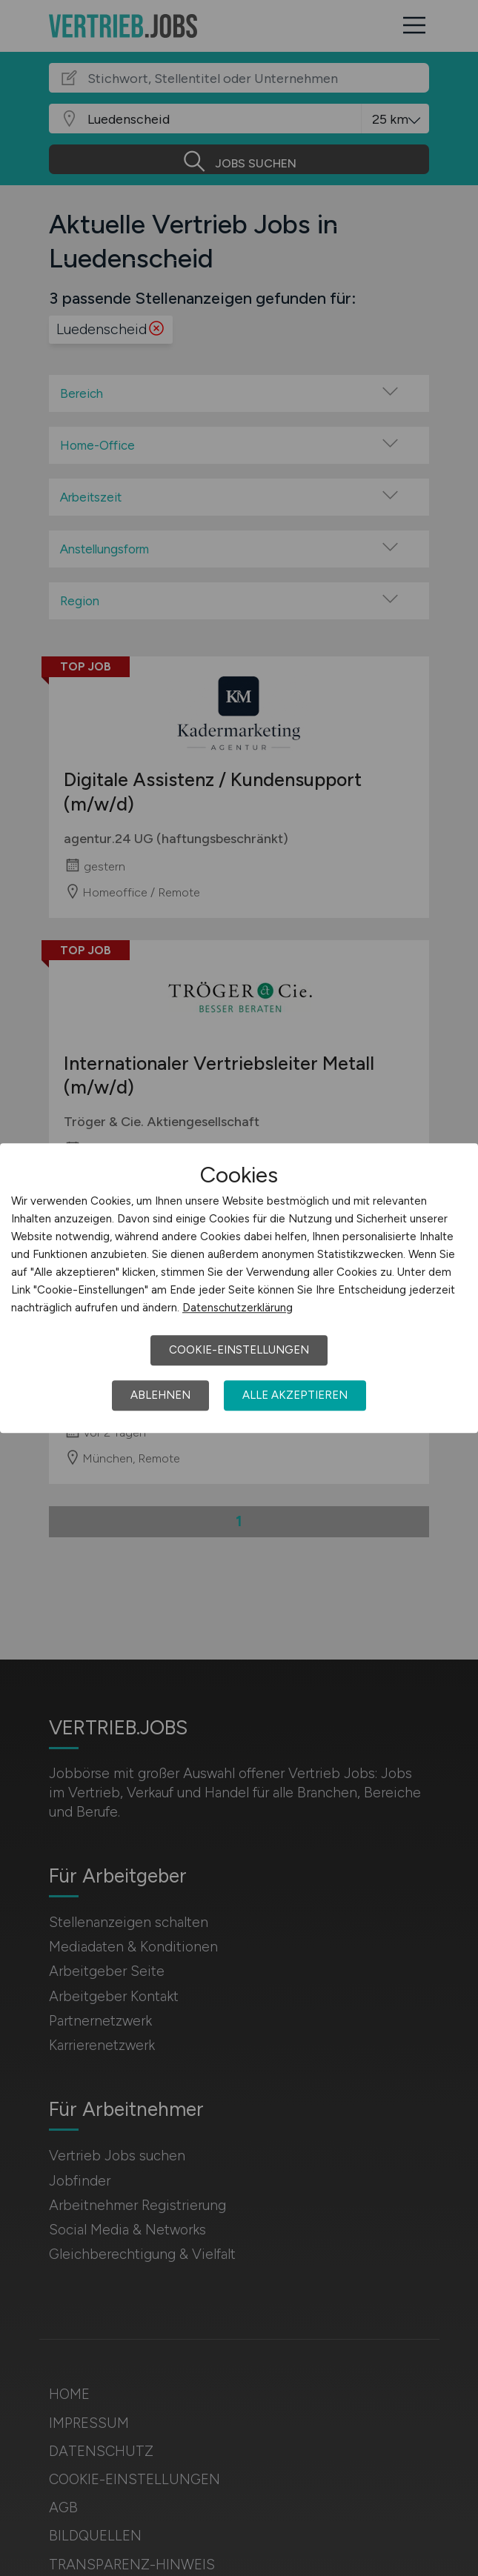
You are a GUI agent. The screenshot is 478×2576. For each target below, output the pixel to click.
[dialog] (239, 1288)
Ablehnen (160, 1395)
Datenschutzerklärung (237, 1307)
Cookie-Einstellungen (239, 1350)
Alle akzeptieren (295, 1395)
